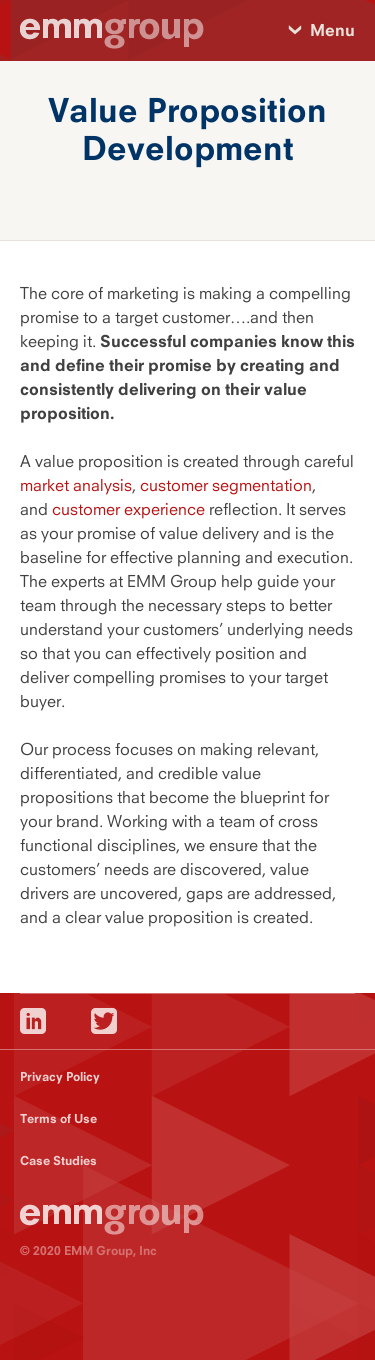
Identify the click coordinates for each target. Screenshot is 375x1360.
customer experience (128, 509)
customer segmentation (226, 485)
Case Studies (58, 1160)
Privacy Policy (60, 1076)
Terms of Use (58, 1118)
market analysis (76, 485)
